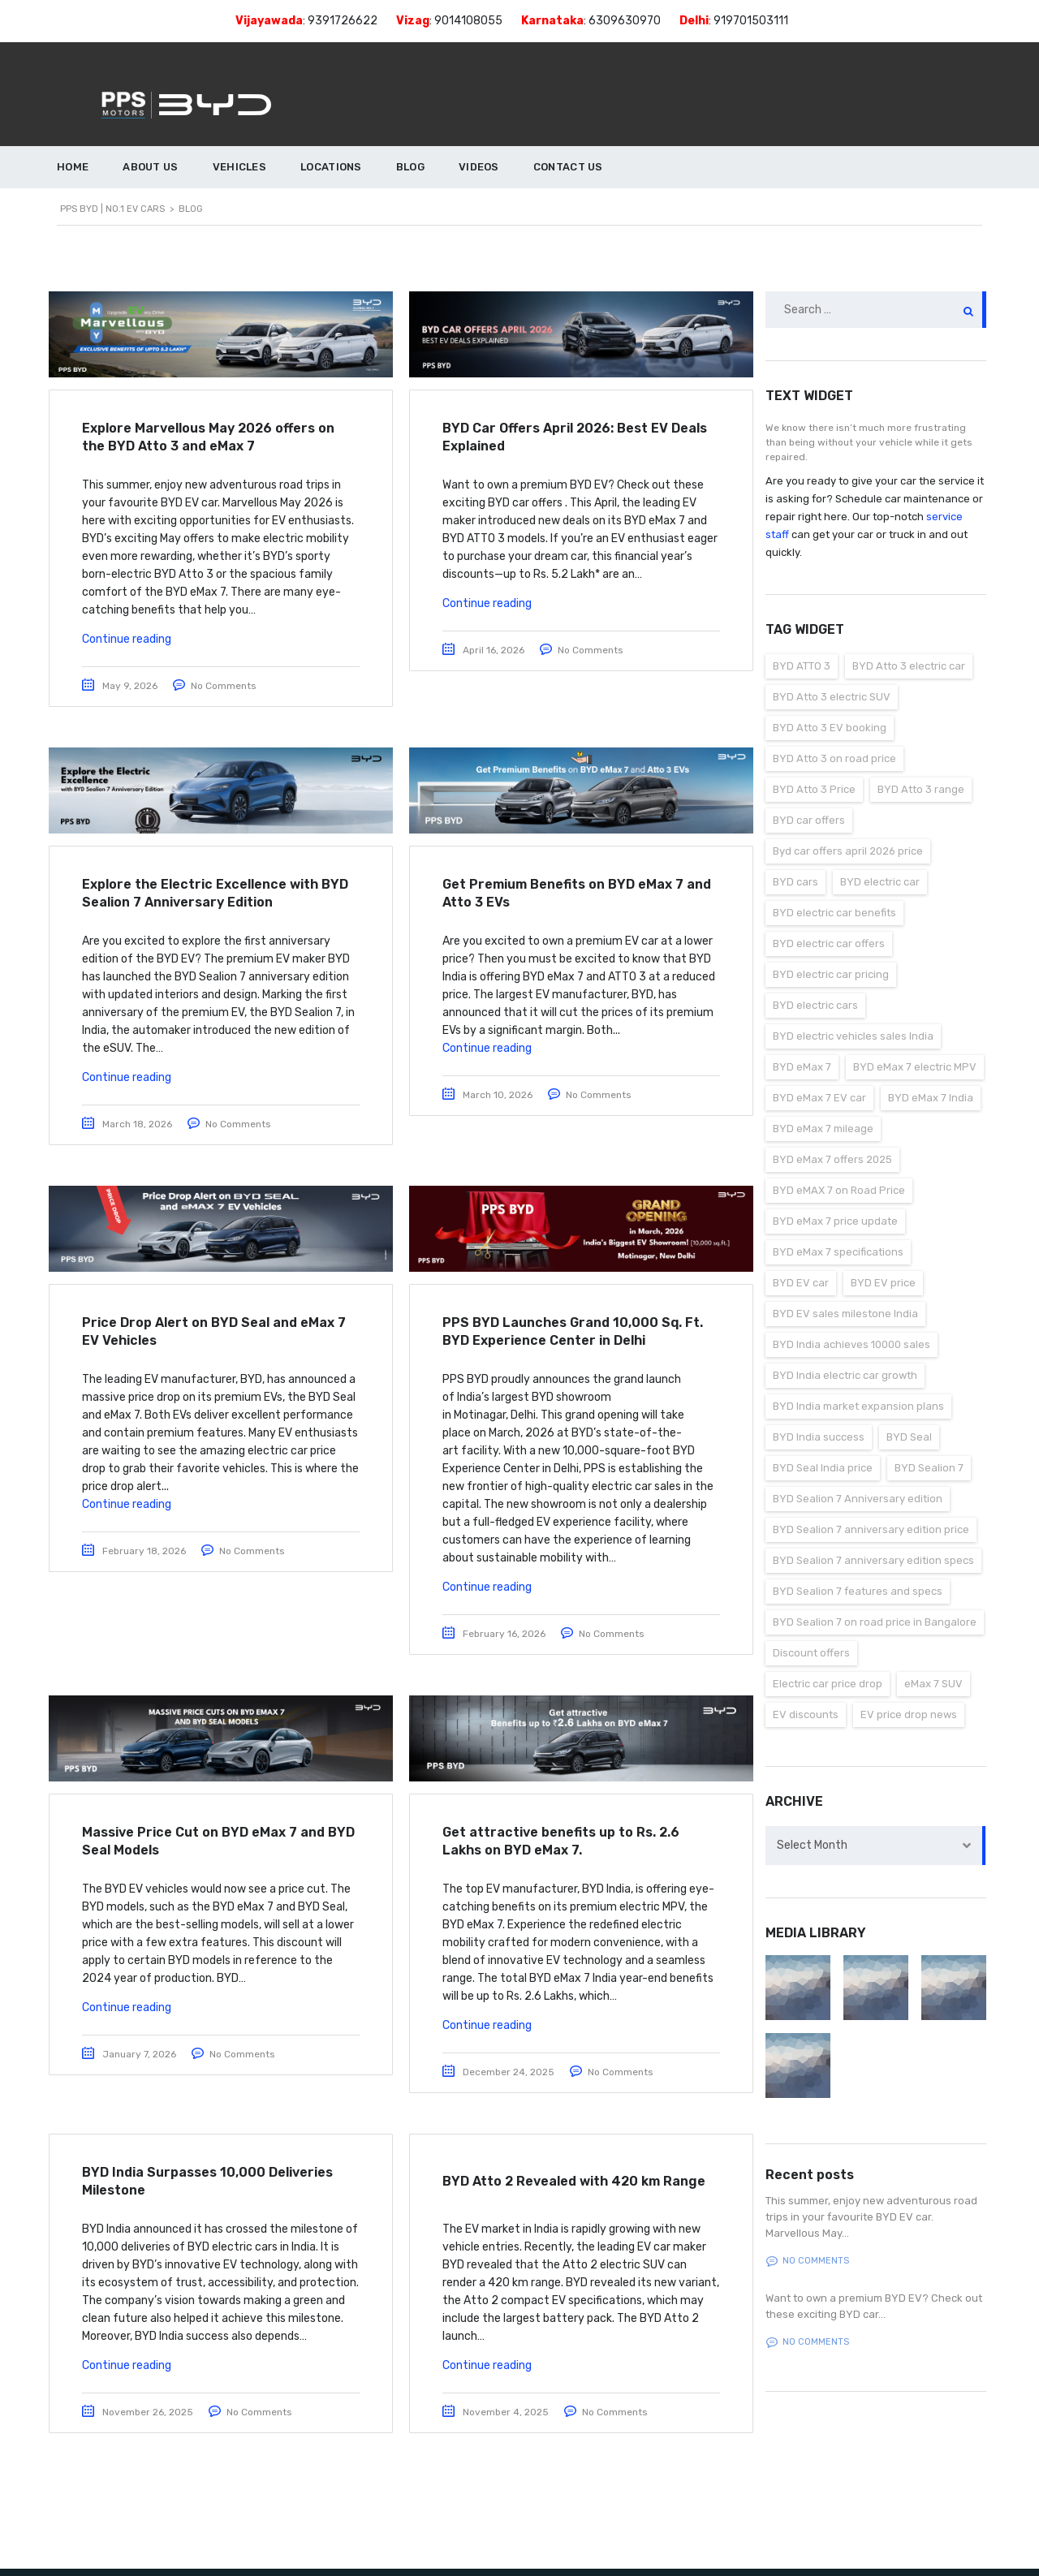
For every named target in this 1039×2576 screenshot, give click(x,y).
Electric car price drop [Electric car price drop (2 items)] (827, 1684)
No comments (807, 2261)
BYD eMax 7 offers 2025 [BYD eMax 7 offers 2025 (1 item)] (832, 1159)
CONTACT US (568, 167)
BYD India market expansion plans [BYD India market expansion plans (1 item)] (858, 1406)
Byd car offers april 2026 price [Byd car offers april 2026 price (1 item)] (848, 851)
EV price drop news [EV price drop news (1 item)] (908, 1714)
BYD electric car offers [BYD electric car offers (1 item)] (829, 943)
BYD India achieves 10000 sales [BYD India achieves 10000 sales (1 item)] (851, 1344)
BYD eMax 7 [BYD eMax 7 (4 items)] (802, 1067)
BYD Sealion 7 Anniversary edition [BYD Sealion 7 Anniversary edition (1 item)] (857, 1499)
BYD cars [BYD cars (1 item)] (795, 882)
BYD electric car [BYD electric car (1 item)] (880, 882)
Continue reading (126, 639)
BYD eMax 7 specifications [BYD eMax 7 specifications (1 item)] (838, 1252)
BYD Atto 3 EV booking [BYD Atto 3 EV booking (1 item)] (829, 728)
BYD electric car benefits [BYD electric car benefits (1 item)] (834, 913)
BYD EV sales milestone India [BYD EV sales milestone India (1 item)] (845, 1313)
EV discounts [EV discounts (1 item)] (806, 1714)
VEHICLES (239, 167)
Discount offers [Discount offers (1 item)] (811, 1653)
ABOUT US (150, 167)
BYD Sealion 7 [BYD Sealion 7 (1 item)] (929, 1468)
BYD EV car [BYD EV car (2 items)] (801, 1283)
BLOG (410, 167)
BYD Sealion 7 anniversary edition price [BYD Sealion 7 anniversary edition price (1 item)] (871, 1529)
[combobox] (876, 1845)
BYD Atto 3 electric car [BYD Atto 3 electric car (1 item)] (908, 666)
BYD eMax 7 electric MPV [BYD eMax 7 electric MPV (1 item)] (914, 1067)
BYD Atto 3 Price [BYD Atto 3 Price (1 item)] (814, 789)
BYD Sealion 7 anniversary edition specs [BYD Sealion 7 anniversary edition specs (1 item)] (873, 1560)
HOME (72, 167)
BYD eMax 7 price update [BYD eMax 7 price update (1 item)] (835, 1221)
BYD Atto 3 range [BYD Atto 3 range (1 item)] (920, 789)
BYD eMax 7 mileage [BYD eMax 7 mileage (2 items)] (823, 1128)
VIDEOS (479, 167)
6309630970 (624, 21)
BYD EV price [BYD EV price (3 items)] (883, 1283)
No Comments (224, 685)
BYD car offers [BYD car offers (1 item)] (809, 820)
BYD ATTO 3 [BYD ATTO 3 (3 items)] (801, 666)
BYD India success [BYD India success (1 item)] (818, 1437)
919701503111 (751, 21)
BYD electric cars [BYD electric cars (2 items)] (815, 1005)
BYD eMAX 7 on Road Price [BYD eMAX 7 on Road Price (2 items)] (839, 1190)
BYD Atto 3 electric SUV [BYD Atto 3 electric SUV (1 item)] (831, 697)
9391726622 (342, 21)
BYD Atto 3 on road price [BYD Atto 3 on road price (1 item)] (834, 758)
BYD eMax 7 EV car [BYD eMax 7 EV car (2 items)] (819, 1098)
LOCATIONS (331, 167)
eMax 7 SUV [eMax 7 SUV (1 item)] (933, 1684)
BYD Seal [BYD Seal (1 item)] (909, 1437)
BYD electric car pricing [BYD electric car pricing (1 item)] (831, 974)
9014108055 (468, 21)
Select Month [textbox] (812, 1845)
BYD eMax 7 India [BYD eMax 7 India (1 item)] (930, 1098)
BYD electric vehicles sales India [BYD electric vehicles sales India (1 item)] (853, 1036)
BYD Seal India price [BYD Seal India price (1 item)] (823, 1468)
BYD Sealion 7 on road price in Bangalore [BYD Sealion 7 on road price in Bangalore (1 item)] (874, 1622)
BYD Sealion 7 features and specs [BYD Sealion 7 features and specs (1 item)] (857, 1591)
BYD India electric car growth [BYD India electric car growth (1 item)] (845, 1375)
